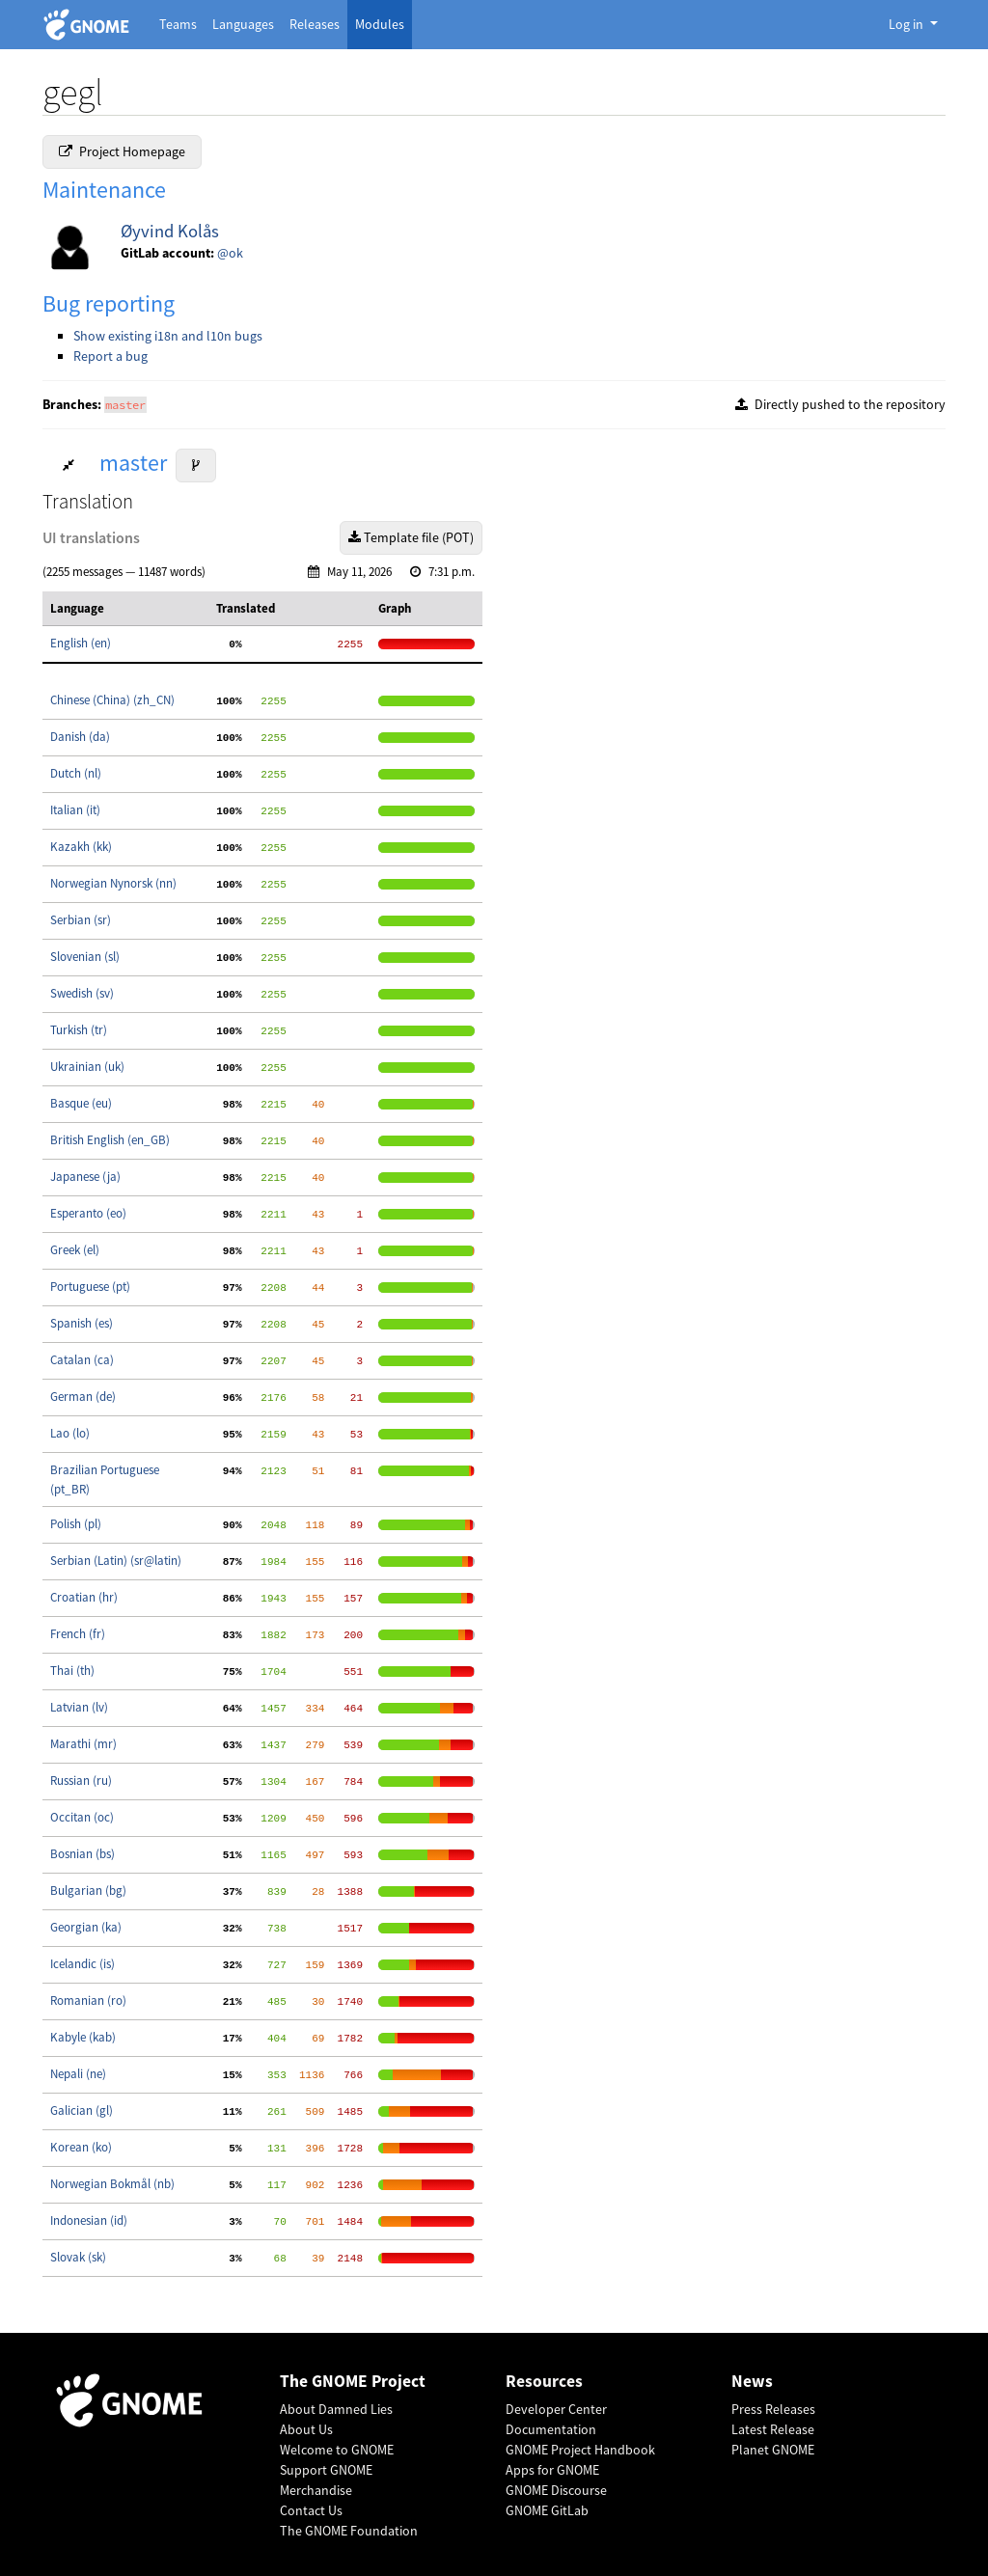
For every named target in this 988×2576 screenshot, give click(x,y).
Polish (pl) (75, 1524)
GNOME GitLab (547, 2510)
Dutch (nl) (75, 773)
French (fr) (77, 1634)
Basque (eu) (81, 1103)
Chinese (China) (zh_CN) (112, 700)
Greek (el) (74, 1250)
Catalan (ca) (82, 1360)
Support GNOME (326, 2470)
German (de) (83, 1396)
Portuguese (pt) (90, 1286)
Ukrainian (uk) (87, 1066)
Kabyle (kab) (83, 2037)
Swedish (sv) (82, 993)
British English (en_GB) (110, 1140)
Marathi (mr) (83, 1744)
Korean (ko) (81, 2147)
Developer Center (556, 2409)
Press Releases (773, 2409)
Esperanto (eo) (88, 1213)
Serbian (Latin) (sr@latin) (115, 1560)
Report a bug (110, 356)
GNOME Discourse (556, 2490)
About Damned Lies (336, 2409)
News (752, 2381)
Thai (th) (72, 1670)
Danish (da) (80, 736)
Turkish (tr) (78, 1030)
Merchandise (316, 2490)
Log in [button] (907, 24)
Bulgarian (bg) (88, 1890)
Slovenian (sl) (85, 956)
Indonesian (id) (88, 2220)
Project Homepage (122, 151)
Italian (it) (75, 810)
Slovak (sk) (78, 2257)
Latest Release (772, 2429)
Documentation (551, 2429)
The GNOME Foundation (349, 2530)
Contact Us (311, 2510)
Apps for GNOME (552, 2470)
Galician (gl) (81, 2110)
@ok (230, 252)
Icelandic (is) (82, 1964)
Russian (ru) (81, 1780)
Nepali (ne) (78, 2074)
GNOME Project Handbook (580, 2449)
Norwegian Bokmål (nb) (112, 2184)
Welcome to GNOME (337, 2449)
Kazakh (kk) (81, 846)
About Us (306, 2429)
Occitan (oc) (82, 1817)
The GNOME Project (352, 2381)
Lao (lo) (70, 1433)
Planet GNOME (772, 2449)
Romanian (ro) (88, 2000)
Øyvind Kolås (170, 231)
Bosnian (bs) (82, 1854)
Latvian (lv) (79, 1707)
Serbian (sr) (80, 920)
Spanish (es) (81, 1323)
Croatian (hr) (84, 1597)
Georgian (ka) (86, 1927)
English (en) (80, 643)
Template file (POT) (411, 537)
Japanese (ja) (85, 1176)
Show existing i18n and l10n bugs (167, 335)
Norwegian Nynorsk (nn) (113, 883)
